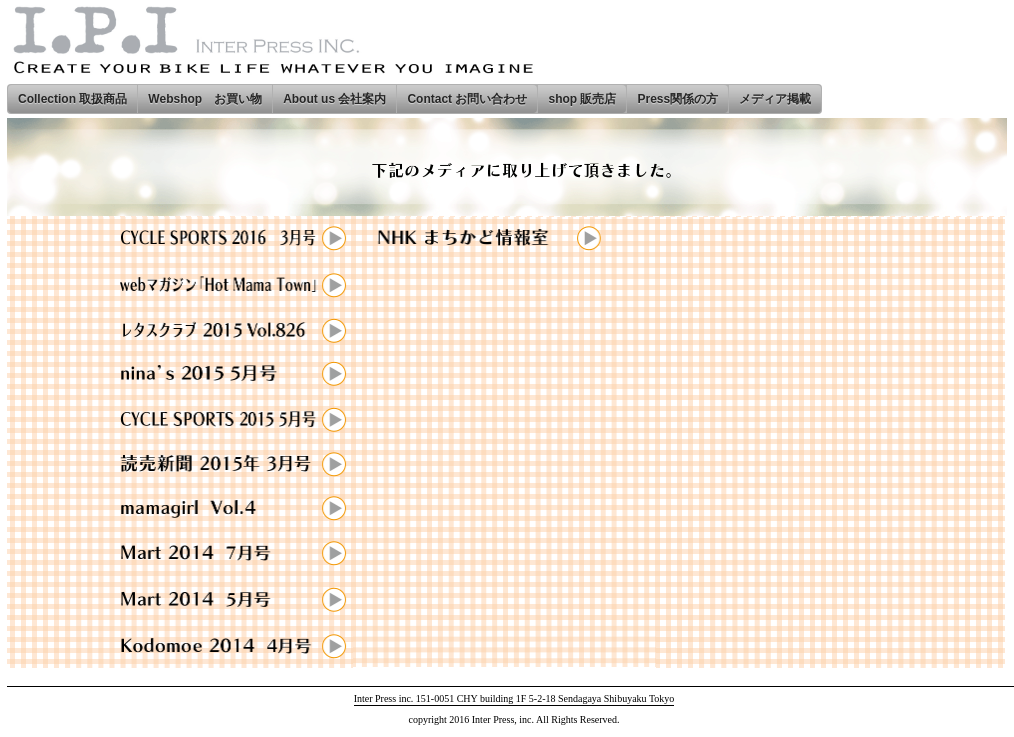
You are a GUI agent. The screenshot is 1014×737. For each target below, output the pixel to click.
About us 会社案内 (334, 99)
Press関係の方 (677, 99)
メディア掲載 (775, 99)
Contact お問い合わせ (467, 99)
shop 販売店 (582, 99)
